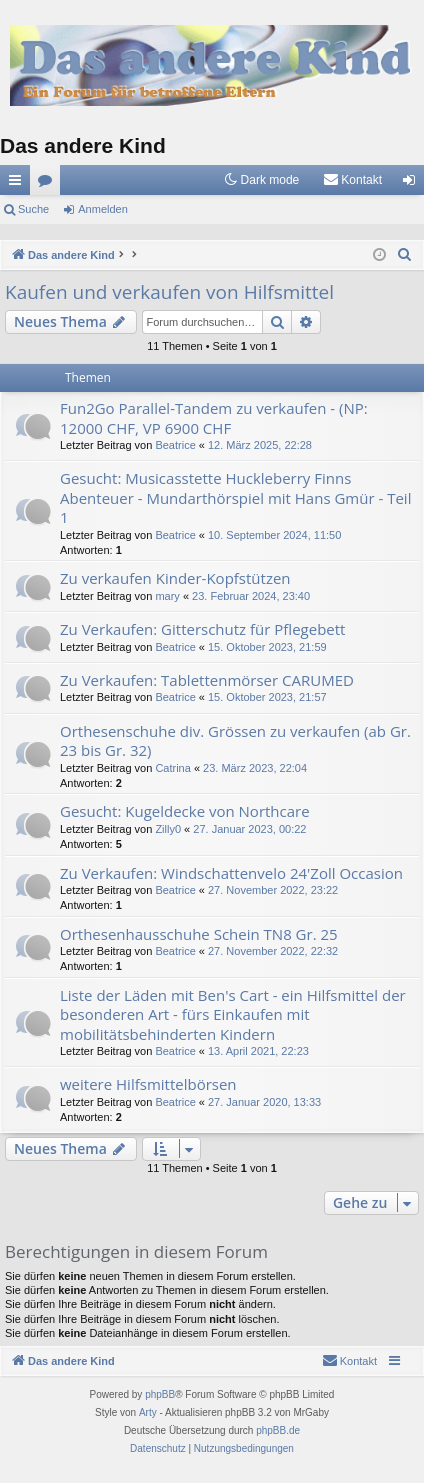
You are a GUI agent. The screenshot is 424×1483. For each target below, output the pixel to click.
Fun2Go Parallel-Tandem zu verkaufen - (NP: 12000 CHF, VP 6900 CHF (214, 417)
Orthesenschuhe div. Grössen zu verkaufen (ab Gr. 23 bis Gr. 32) (235, 740)
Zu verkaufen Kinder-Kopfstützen (175, 578)
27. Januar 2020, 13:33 (264, 1102)
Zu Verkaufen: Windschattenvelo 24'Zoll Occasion (231, 873)
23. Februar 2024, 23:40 (251, 596)
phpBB (160, 1394)
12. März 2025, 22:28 (260, 445)
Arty (148, 1412)
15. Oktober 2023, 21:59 (267, 647)
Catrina (172, 768)
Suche (33, 209)
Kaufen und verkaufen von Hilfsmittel (169, 292)
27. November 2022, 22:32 (273, 951)
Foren (49, 184)
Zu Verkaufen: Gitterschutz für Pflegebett (202, 629)
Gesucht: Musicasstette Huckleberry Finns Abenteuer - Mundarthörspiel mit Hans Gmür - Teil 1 (235, 497)
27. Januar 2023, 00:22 (249, 829)
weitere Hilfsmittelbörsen (148, 1084)
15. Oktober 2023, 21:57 (267, 697)
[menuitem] (352, 180)
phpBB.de (278, 1430)
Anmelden (103, 209)
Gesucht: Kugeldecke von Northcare (185, 811)
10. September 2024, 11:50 (274, 535)
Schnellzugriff (19, 184)
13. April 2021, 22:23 (258, 1051)
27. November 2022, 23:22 (273, 890)
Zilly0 (168, 829)
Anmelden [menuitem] (413, 184)
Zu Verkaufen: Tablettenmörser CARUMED (207, 680)
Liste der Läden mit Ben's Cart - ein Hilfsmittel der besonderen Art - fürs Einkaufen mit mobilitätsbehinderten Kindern (233, 1014)
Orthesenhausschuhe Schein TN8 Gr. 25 (199, 934)
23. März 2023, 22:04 (255, 768)
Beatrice (175, 445)
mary (167, 596)
